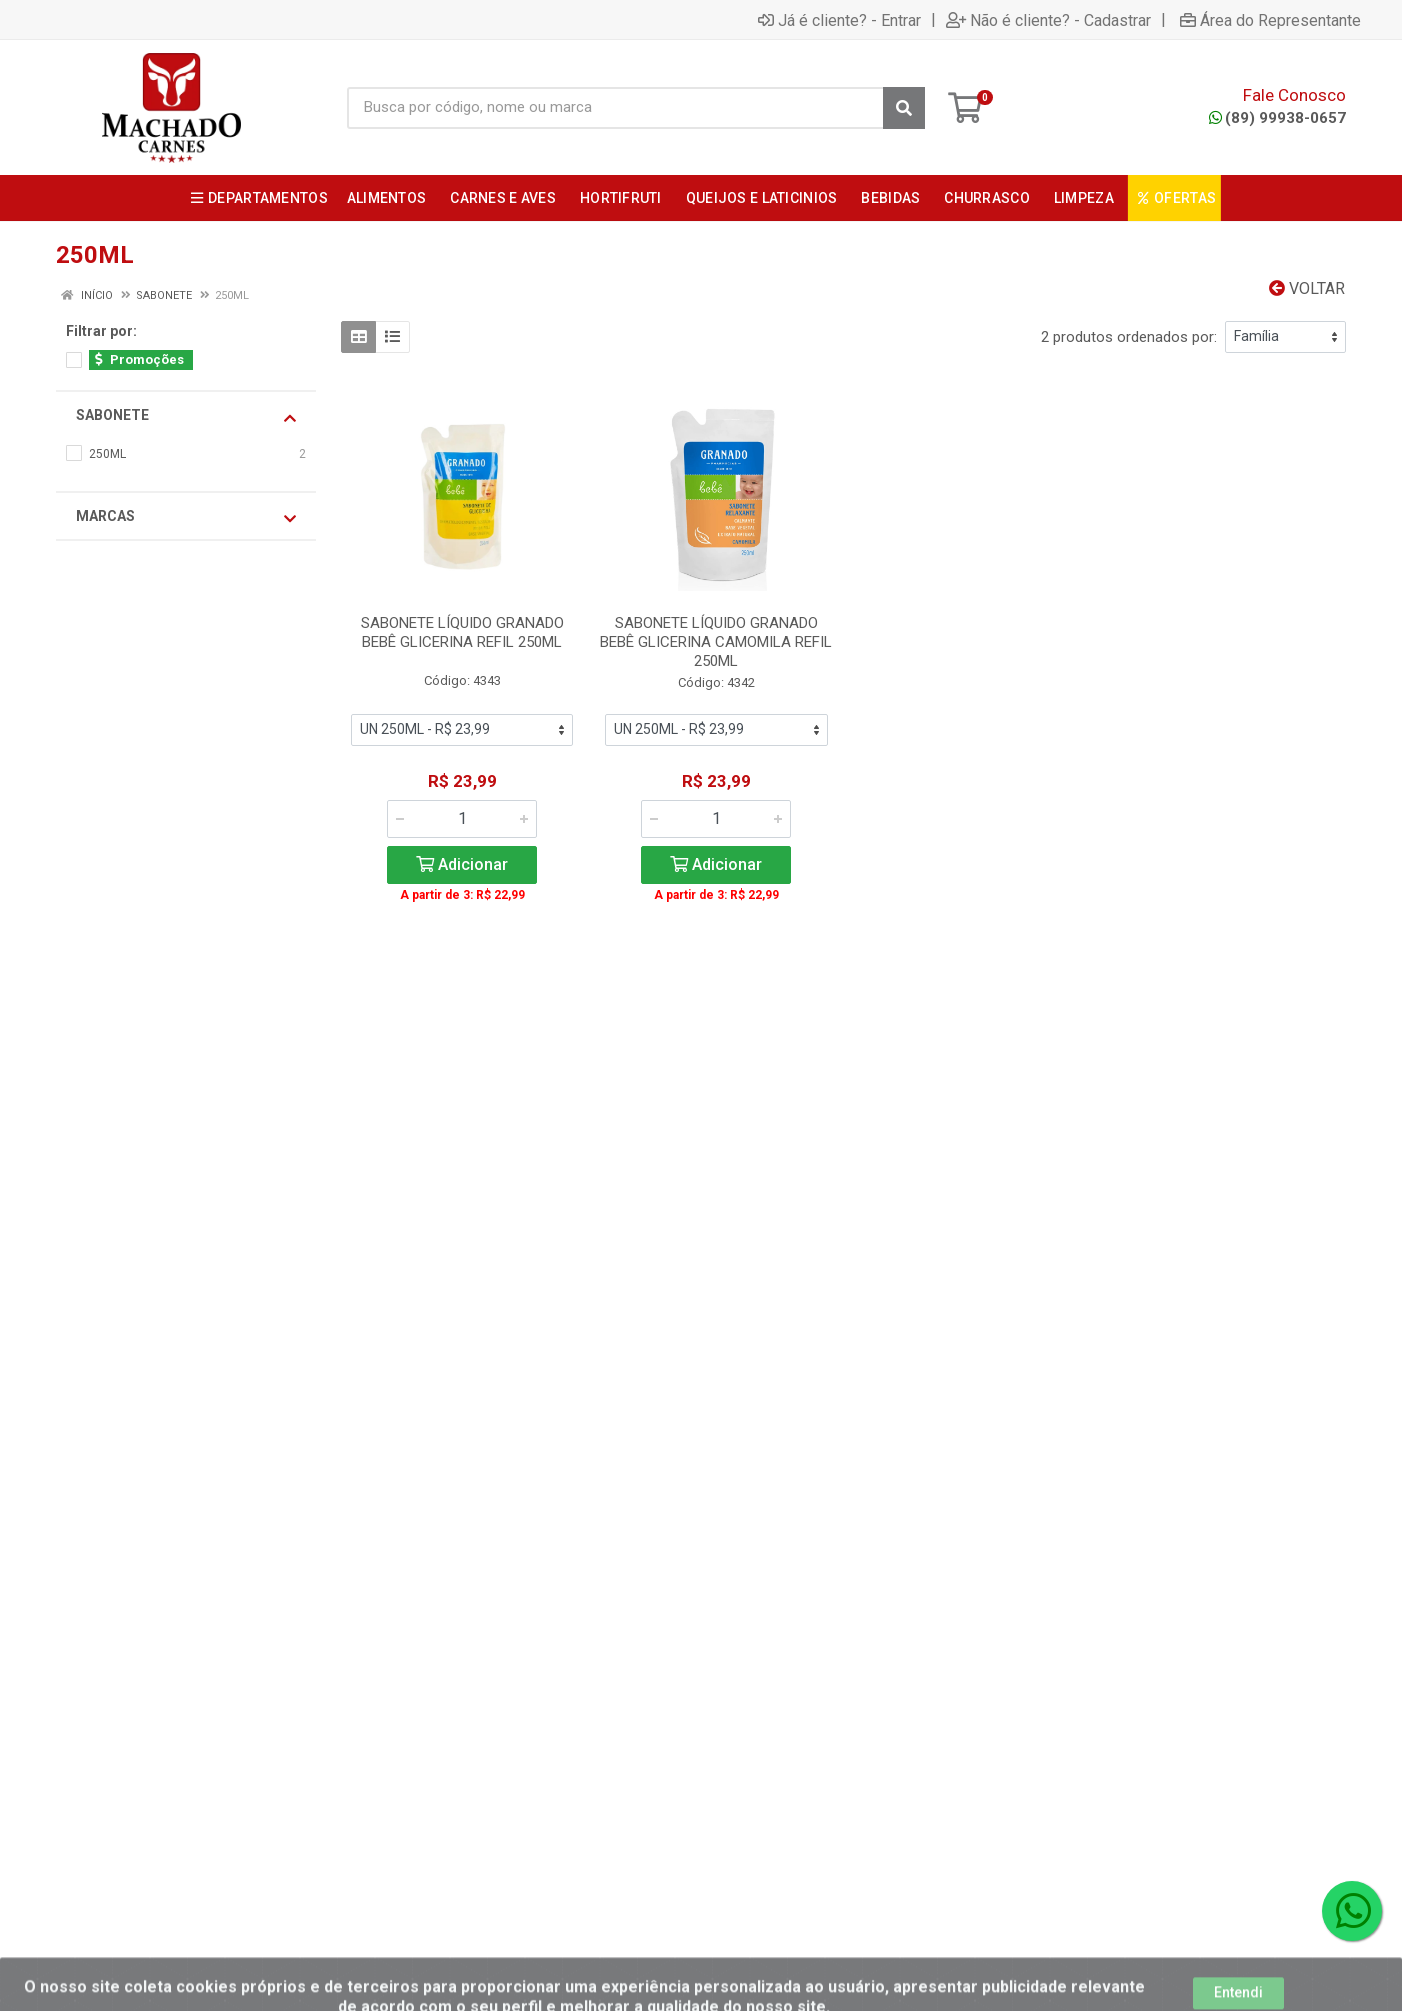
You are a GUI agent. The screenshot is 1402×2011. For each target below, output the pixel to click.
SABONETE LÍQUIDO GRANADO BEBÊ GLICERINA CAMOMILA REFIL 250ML (716, 642)
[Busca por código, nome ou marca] (615, 108)
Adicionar (462, 864)
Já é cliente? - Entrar (839, 20)
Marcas (186, 517)
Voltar (1307, 288)
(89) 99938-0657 (1277, 118)
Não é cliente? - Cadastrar (1048, 20)
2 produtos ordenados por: (1129, 337)
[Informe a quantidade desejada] (462, 819)
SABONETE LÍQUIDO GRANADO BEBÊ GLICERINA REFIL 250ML (462, 632)
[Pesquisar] (904, 108)
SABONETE (186, 416)
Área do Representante (1270, 20)
